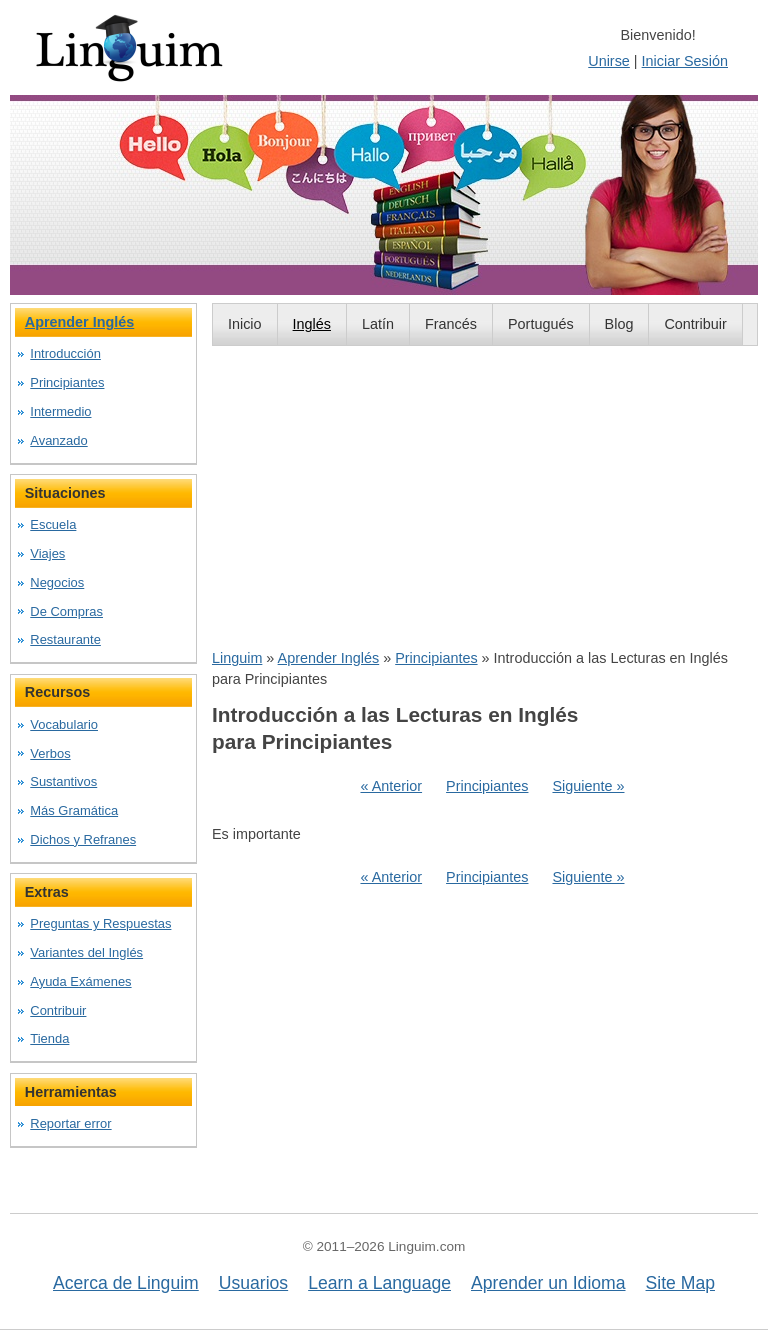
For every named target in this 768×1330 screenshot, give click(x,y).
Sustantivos (63, 781)
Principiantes (436, 658)
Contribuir (695, 324)
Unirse (609, 61)
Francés (451, 324)
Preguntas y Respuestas (100, 923)
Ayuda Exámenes (80, 981)
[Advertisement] (485, 497)
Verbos (50, 753)
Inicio (245, 324)
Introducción (65, 353)
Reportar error (70, 1123)
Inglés (312, 324)
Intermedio (60, 411)
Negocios (57, 582)
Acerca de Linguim (126, 1283)
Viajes (47, 553)
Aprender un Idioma (548, 1283)
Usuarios (253, 1283)
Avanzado (58, 440)
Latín (378, 324)
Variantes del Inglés (86, 952)
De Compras (66, 611)
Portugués (541, 324)
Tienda (49, 1038)
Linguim (237, 658)
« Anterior (391, 786)
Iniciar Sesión (685, 61)
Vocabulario (64, 724)
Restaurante (65, 639)
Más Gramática (74, 810)
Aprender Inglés (329, 658)
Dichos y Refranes (83, 839)
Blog (619, 324)
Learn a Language (379, 1283)
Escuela (53, 524)
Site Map (680, 1283)
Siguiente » (588, 786)
